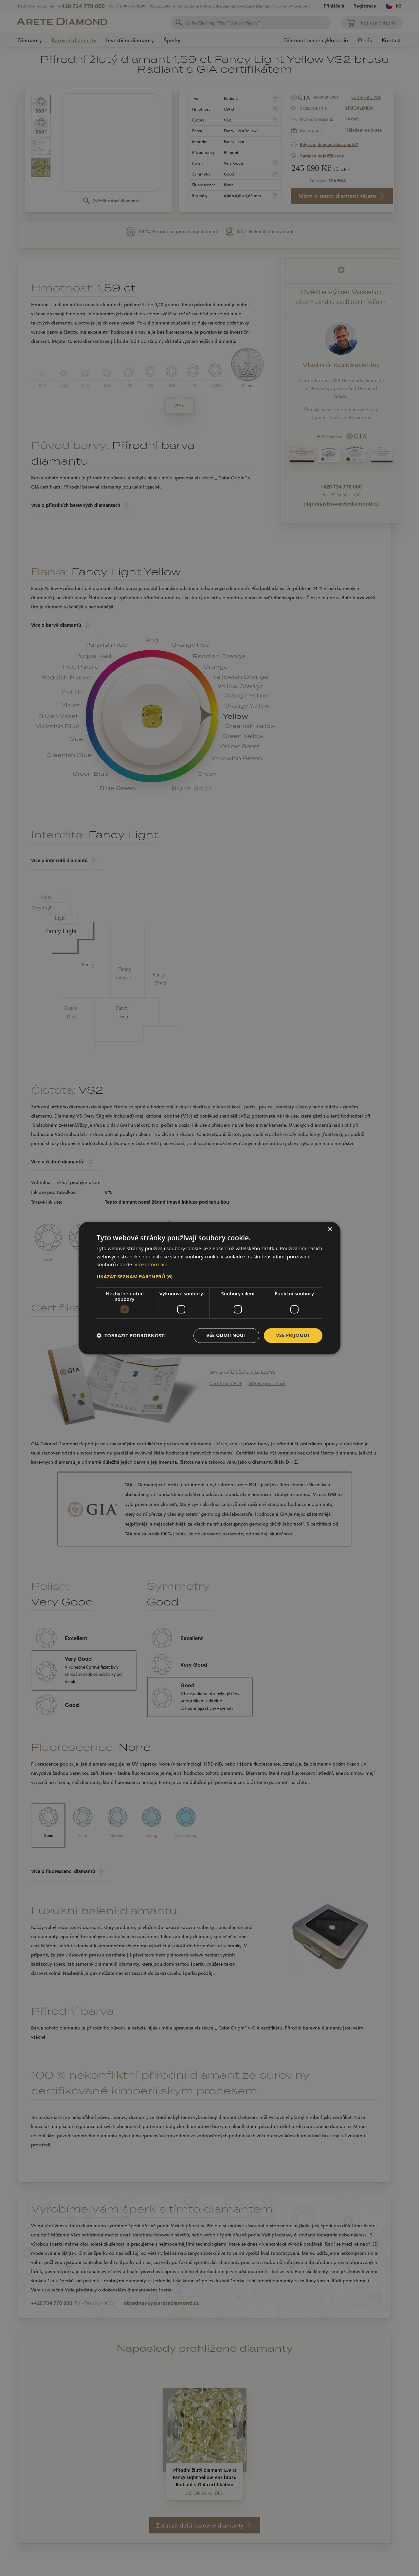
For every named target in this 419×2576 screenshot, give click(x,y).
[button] (209, 1276)
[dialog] (209, 1288)
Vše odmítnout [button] (226, 1335)
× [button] (329, 1229)
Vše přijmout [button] (293, 1335)
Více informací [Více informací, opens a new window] (151, 1264)
